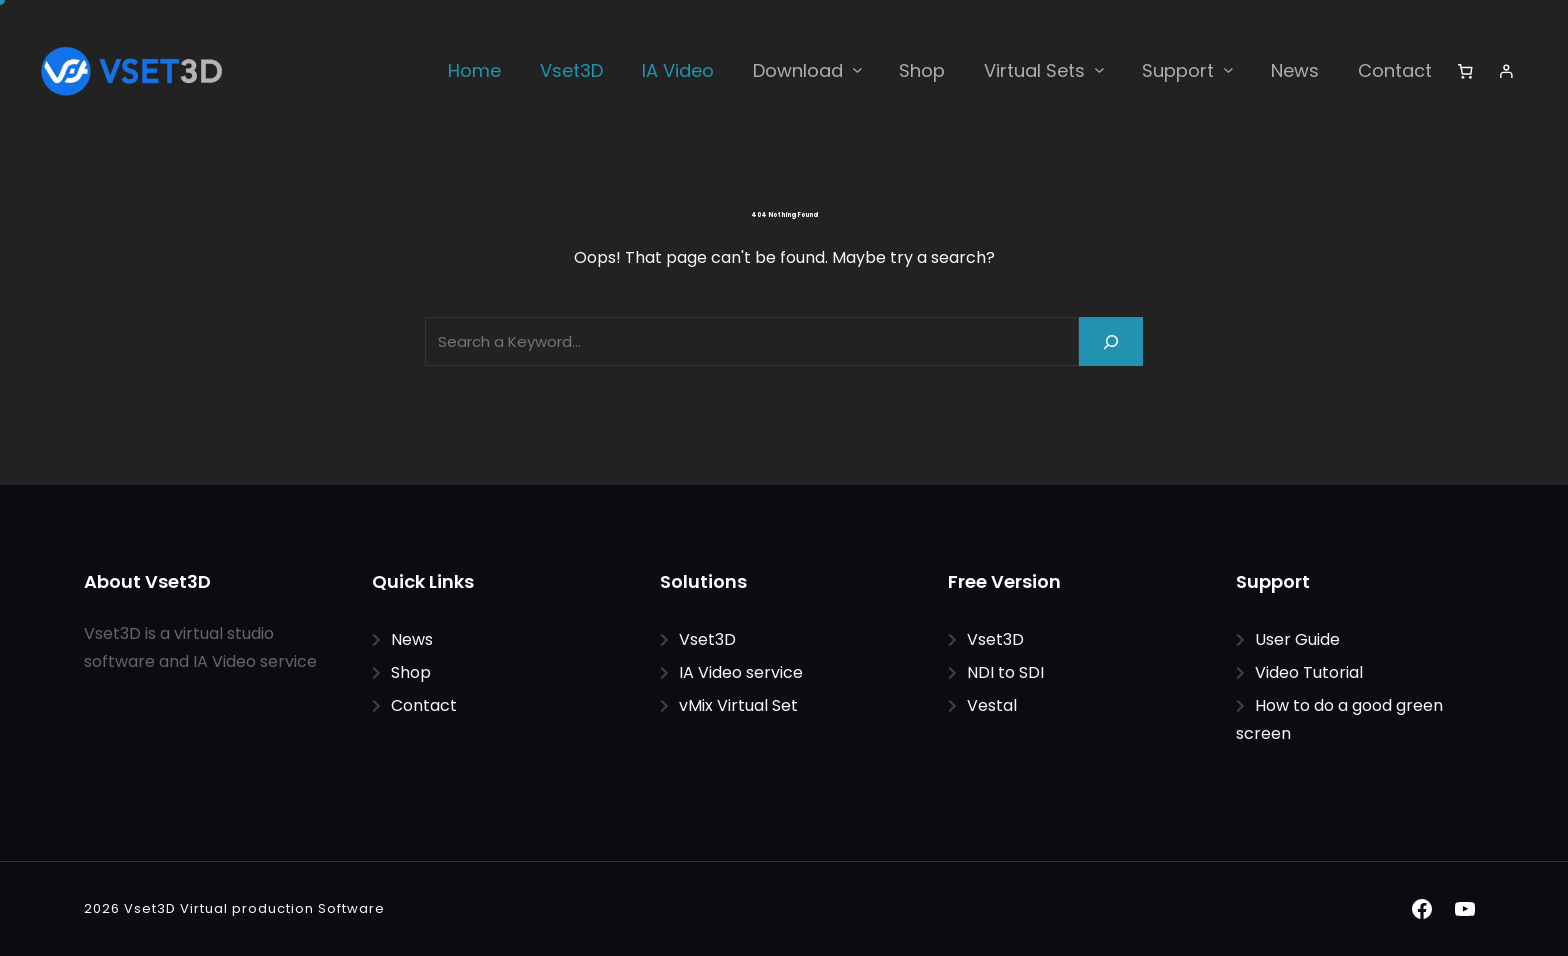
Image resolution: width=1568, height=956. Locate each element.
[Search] (1111, 341)
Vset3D (707, 639)
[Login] (1507, 71)
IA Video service (741, 672)
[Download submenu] (857, 69)
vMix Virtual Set (738, 705)
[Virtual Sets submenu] (1099, 69)
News (412, 639)
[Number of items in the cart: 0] (1465, 71)
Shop (411, 672)
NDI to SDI (1005, 672)
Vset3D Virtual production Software (254, 908)
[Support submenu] (1228, 69)
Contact (424, 705)
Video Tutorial (1309, 672)
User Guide (1297, 639)
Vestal (992, 705)
